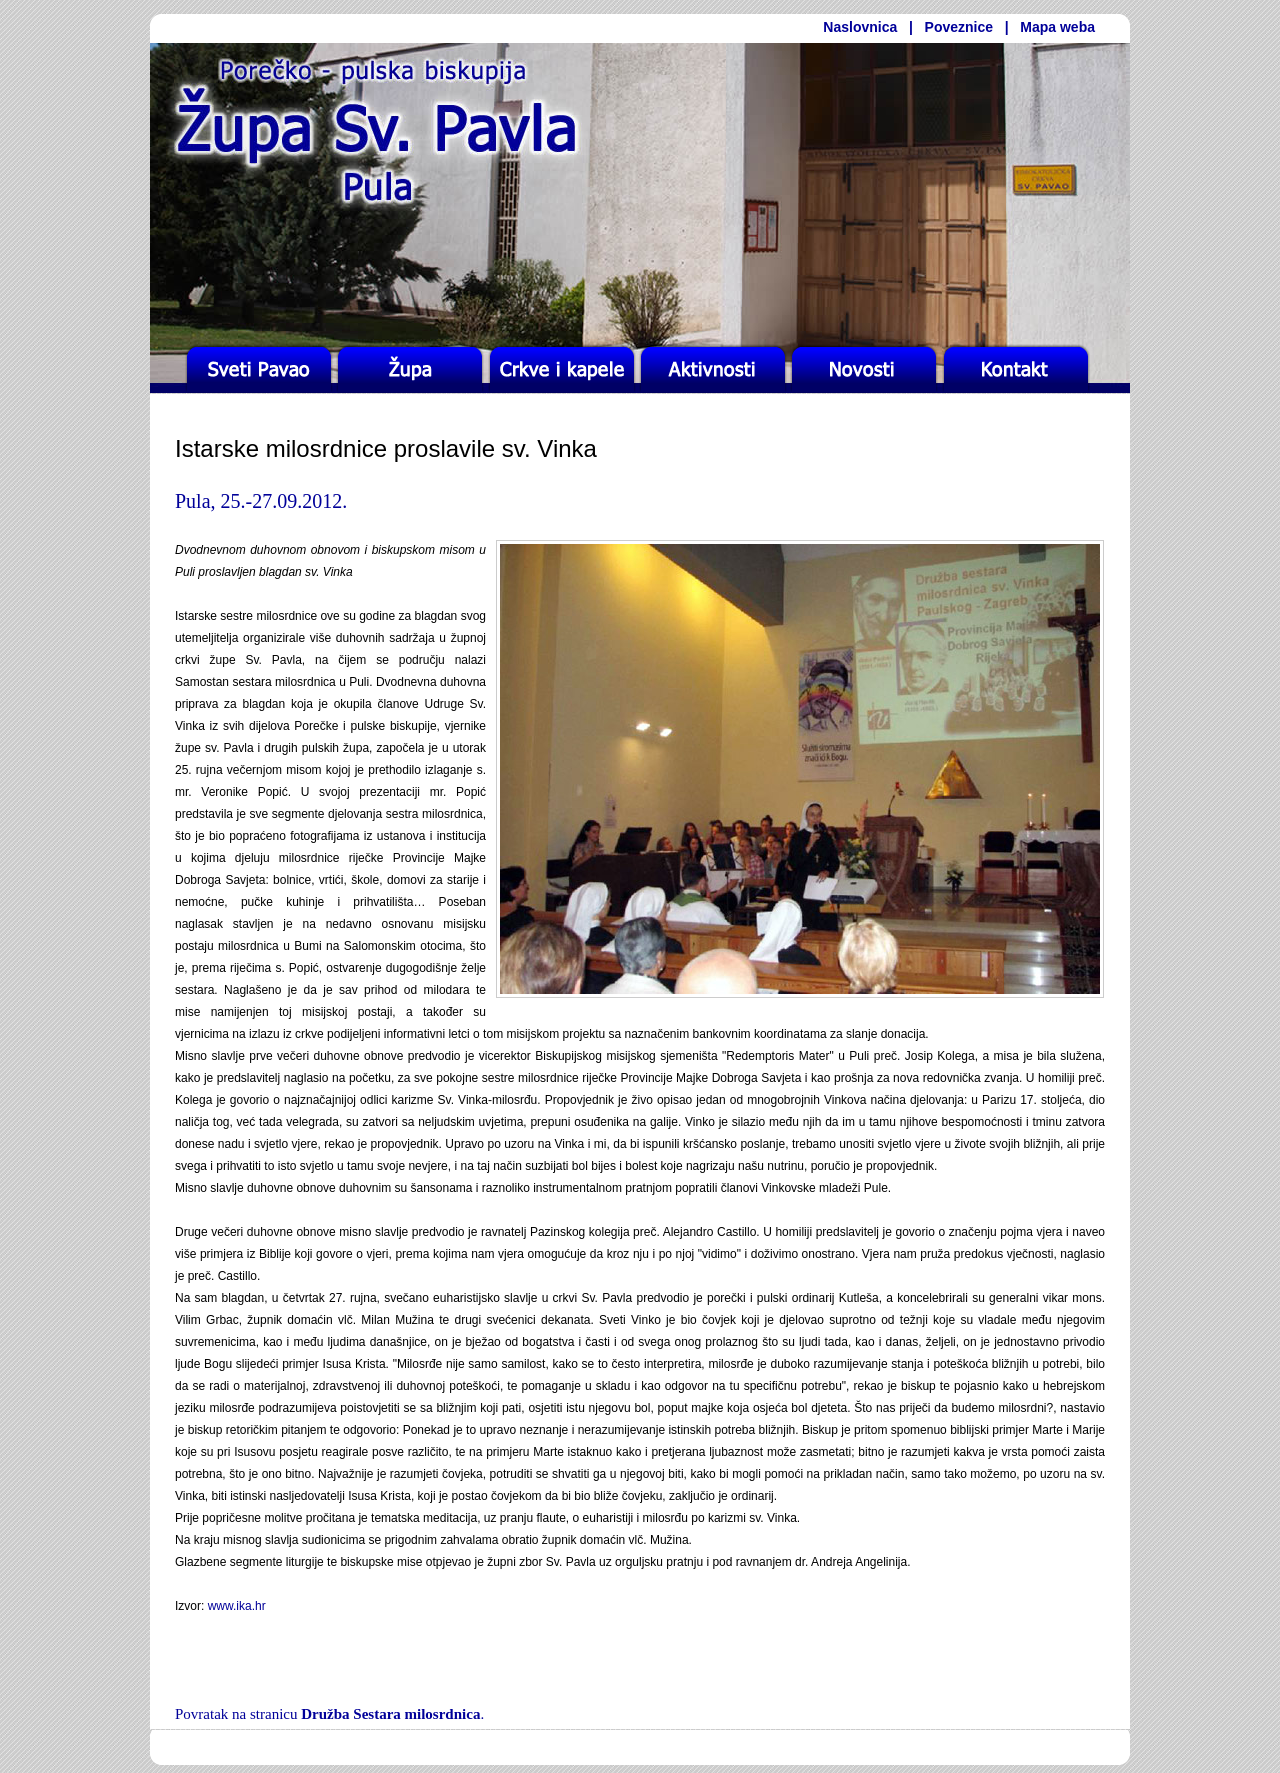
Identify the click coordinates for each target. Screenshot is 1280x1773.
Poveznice (959, 27)
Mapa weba (1057, 27)
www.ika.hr (237, 1606)
